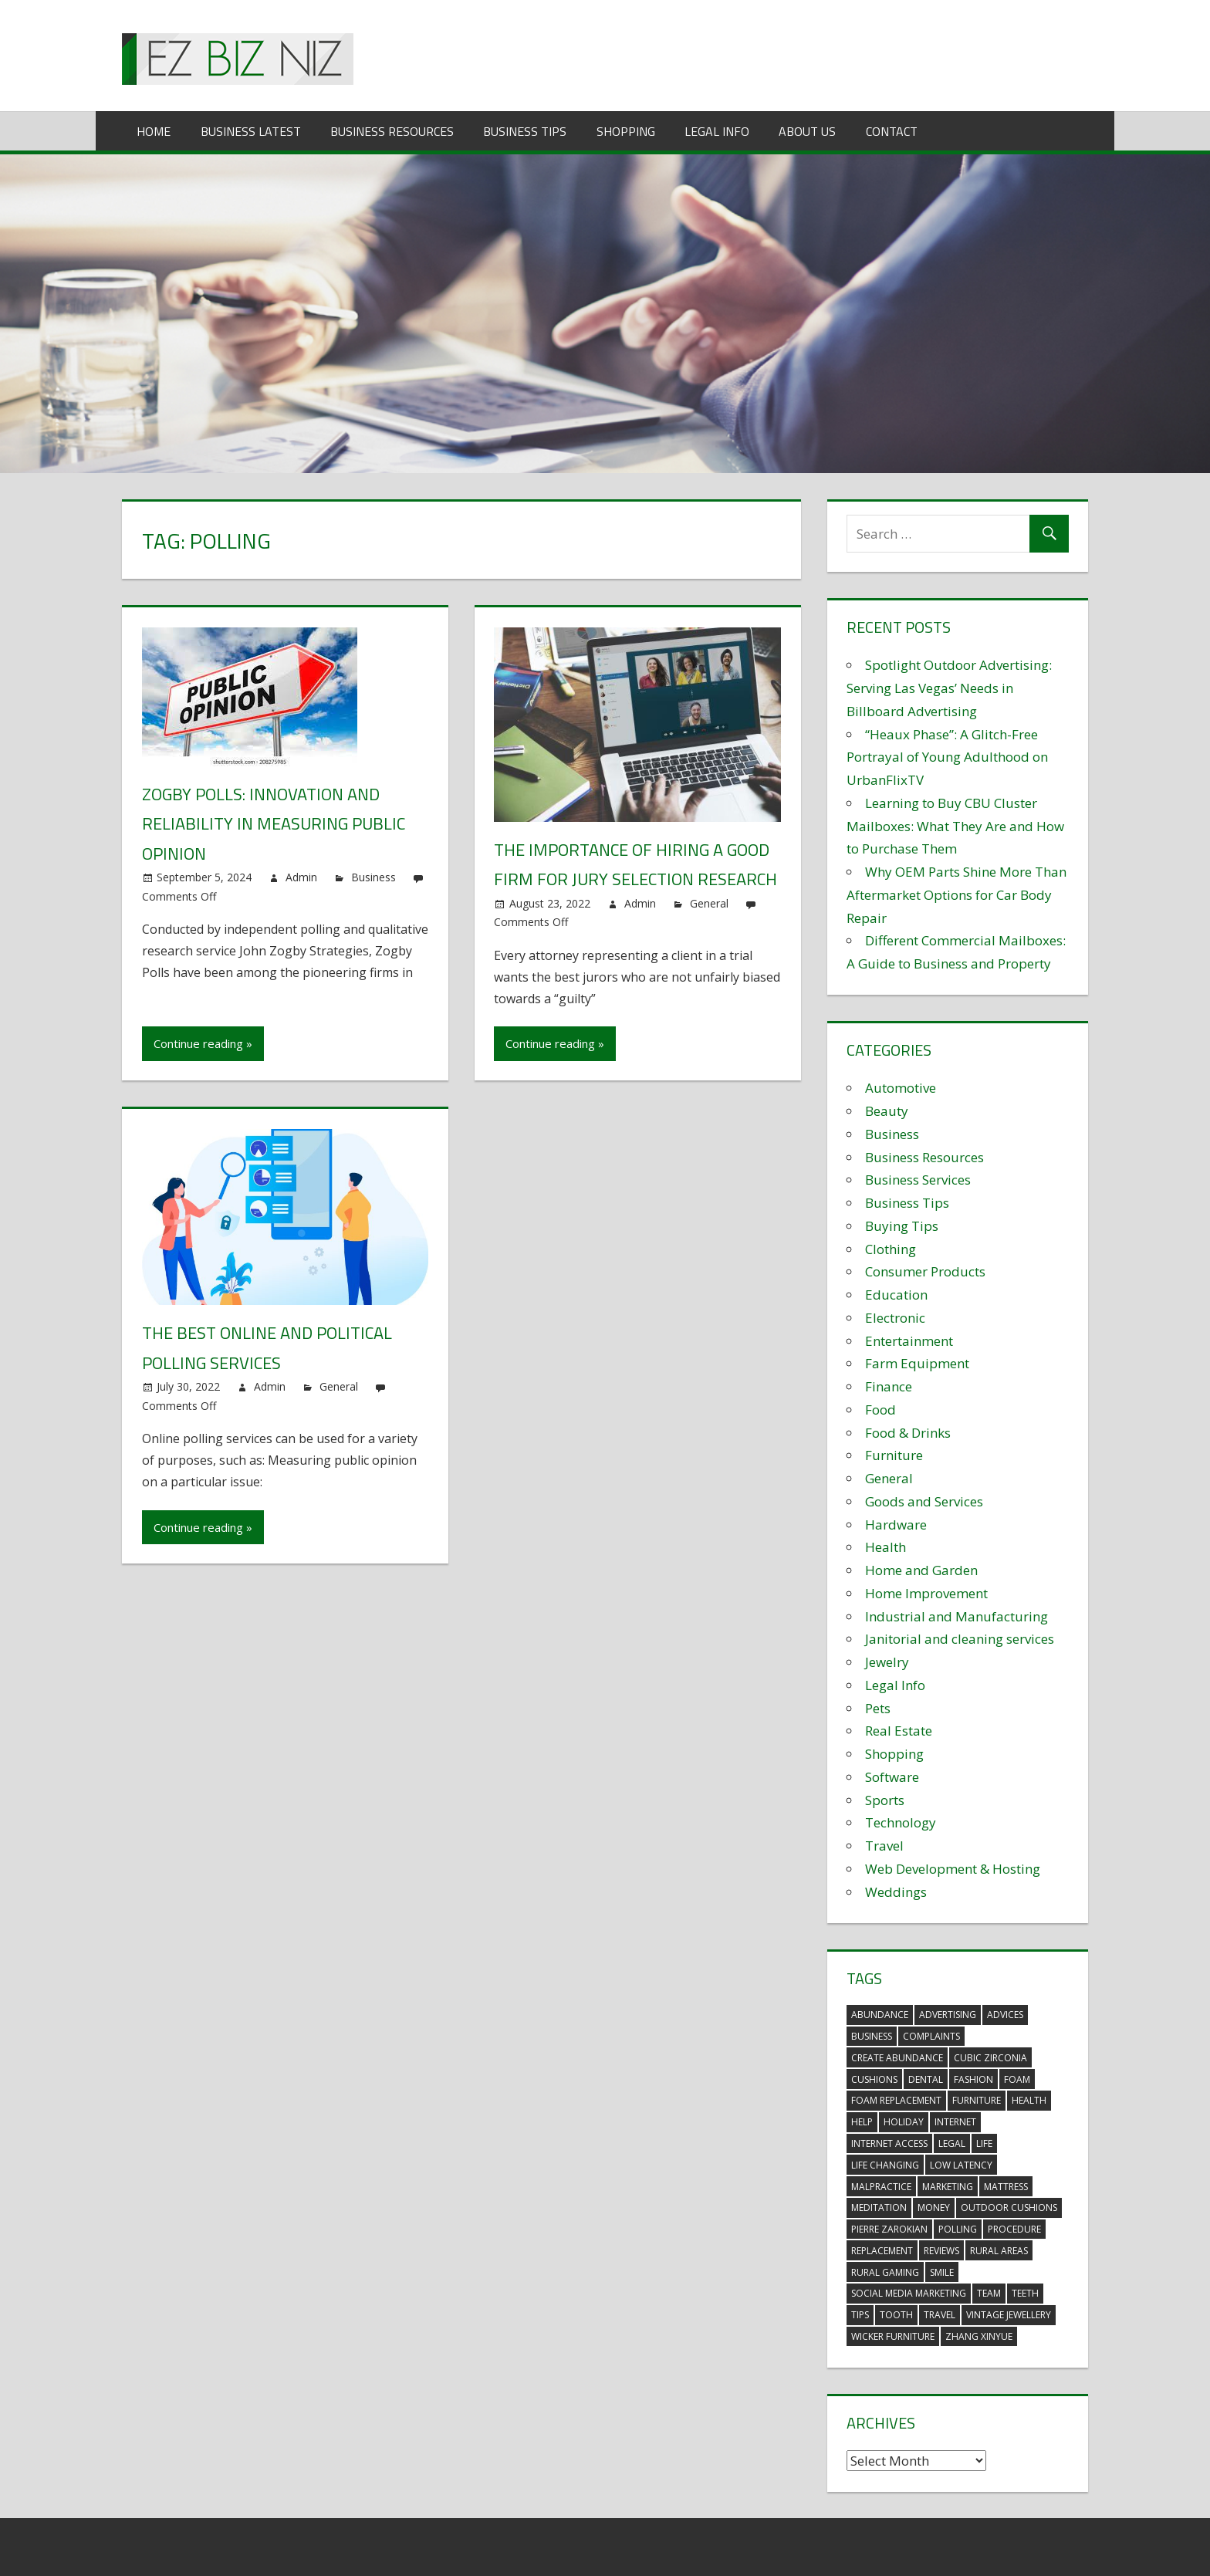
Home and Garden (921, 1570)
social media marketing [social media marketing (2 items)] (908, 2293)
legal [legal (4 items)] (951, 2143)
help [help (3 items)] (862, 2121)
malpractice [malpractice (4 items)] (881, 2186)
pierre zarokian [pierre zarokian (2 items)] (889, 2229)
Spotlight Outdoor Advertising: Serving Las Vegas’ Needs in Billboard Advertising (949, 688)
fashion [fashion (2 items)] (973, 2079)
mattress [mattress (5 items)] (1006, 2186)
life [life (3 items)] (984, 2143)
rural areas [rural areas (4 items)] (999, 2250)
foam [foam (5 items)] (1017, 2079)
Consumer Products (925, 1271)
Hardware (896, 1524)
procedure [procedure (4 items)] (1014, 2229)
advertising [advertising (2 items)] (947, 2014)
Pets (878, 1708)
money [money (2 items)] (934, 2207)
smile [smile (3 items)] (942, 2272)
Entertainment (909, 1341)
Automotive (900, 1088)
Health (885, 1547)
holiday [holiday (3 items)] (904, 2121)
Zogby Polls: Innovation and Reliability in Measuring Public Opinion (273, 824)
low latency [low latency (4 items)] (961, 2165)
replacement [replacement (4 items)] (882, 2250)
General (709, 903)
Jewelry (887, 1662)
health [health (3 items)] (1029, 2100)
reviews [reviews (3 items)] (941, 2250)
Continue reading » (203, 1043)
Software (892, 1777)
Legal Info (716, 131)
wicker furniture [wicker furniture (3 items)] (893, 2336)
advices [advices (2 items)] (1005, 2014)
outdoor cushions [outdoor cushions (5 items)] (1009, 2207)
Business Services (918, 1179)
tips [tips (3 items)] (860, 2314)
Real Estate (898, 1730)
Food (880, 1409)
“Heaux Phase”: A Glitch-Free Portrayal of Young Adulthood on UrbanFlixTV (947, 757)
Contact (892, 131)
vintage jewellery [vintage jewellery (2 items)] (1008, 2314)
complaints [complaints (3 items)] (931, 2036)
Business (373, 877)
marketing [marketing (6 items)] (947, 2186)
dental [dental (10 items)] (925, 2079)
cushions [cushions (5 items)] (874, 2079)
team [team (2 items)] (989, 2293)
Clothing (890, 1249)
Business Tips (524, 131)
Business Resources (392, 131)
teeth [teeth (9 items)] (1025, 2293)
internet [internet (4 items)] (955, 2121)
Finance (888, 1386)
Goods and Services (924, 1501)
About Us (807, 131)
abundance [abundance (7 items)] (879, 2014)
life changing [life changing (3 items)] (885, 2165)
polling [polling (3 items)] (957, 2229)
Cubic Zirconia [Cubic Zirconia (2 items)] (990, 2057)
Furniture (894, 1455)
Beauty (886, 1111)
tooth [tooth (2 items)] (896, 2314)
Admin (301, 877)
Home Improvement (926, 1593)
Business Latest (251, 131)
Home (154, 131)
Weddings (896, 1892)
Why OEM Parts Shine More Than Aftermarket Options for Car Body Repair (956, 895)
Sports (884, 1800)
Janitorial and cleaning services (959, 1639)
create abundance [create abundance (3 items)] (897, 2057)
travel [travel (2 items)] (939, 2314)
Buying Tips (901, 1226)
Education (896, 1294)
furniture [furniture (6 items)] (976, 2100)
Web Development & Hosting (952, 1869)
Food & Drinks (908, 1433)
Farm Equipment (917, 1363)
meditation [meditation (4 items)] (879, 2207)
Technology (900, 1822)
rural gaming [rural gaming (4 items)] (885, 2272)
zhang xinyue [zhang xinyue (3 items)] (978, 2336)
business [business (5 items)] (871, 2036)
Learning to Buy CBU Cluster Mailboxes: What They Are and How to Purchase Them (955, 826)
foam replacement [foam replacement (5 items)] (896, 2100)
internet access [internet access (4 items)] (889, 2143)
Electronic (895, 1318)
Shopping (626, 131)
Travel (884, 1845)
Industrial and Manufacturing (956, 1616)
